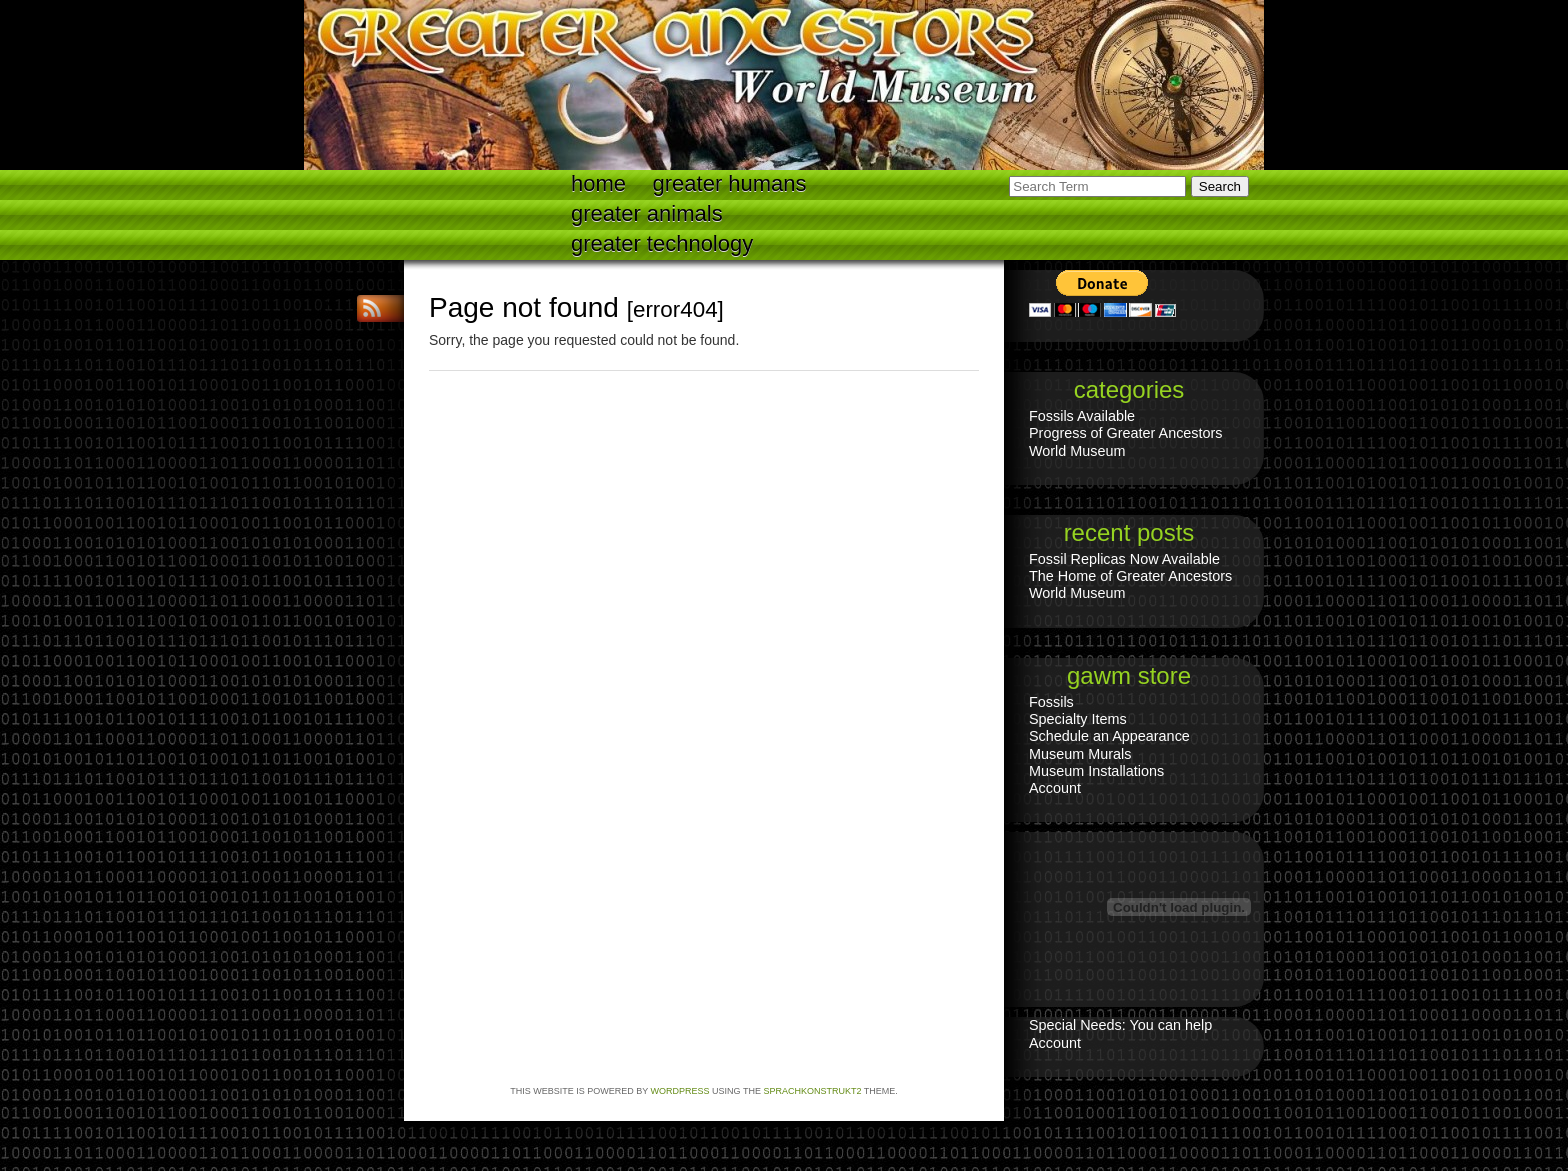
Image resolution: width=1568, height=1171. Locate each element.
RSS (374, 308)
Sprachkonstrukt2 (812, 1091)
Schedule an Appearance (1109, 736)
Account (1055, 788)
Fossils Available (1082, 416)
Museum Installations (1096, 771)
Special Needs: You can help (1120, 1025)
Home (598, 183)
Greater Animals (647, 213)
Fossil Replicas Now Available (1124, 559)
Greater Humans (730, 183)
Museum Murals (1080, 754)
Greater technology (662, 243)
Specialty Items (1078, 719)
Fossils (1051, 702)
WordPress (680, 1091)
